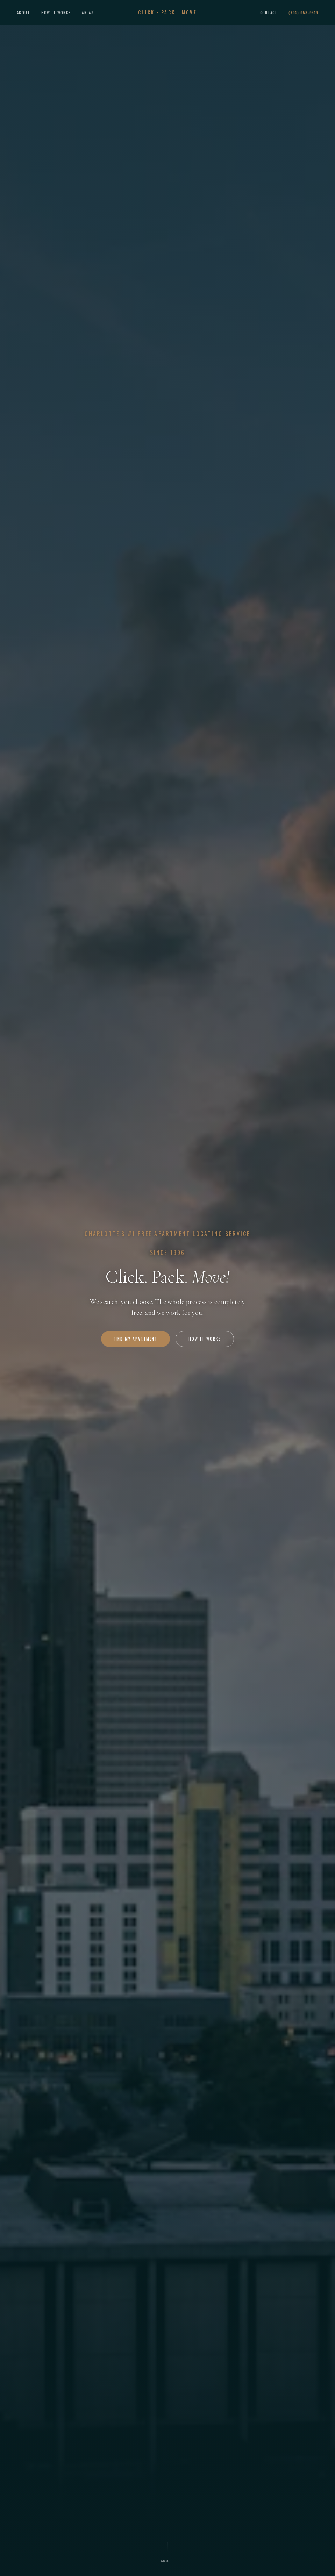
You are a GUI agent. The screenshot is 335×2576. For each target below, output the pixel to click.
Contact (268, 12)
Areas (87, 12)
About (23, 12)
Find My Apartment (136, 1339)
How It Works (56, 12)
